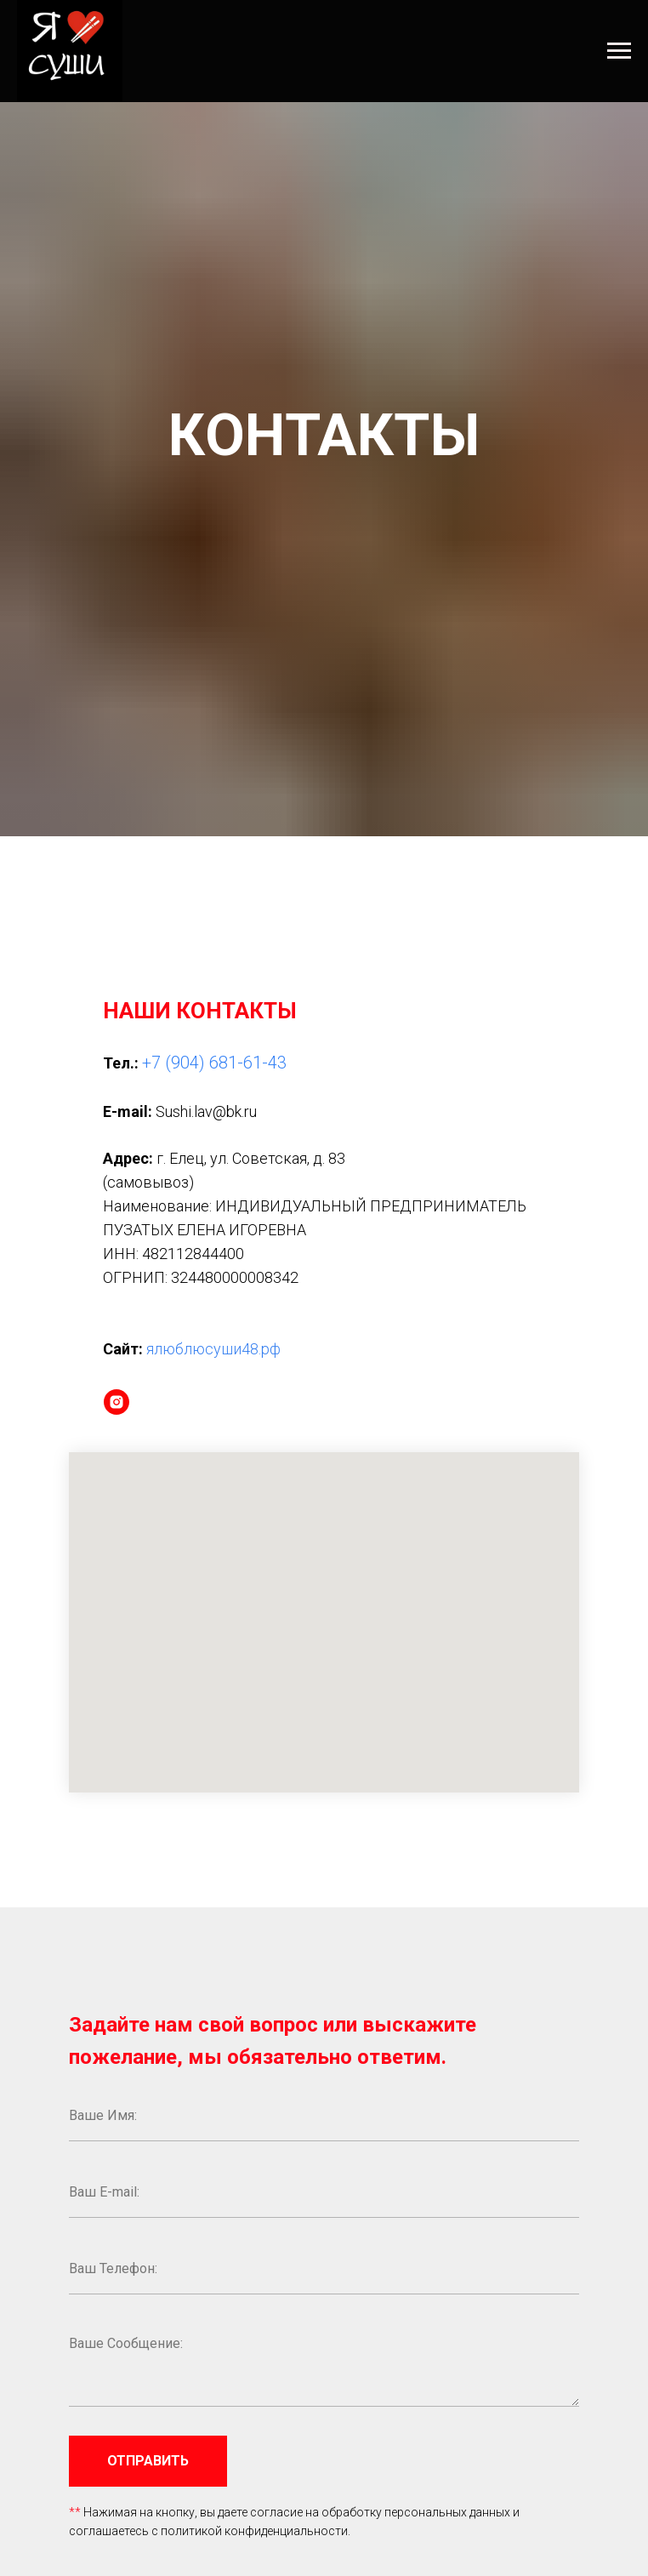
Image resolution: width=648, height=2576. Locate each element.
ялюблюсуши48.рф (213, 1349)
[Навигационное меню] (619, 51)
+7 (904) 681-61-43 (214, 1062)
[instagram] (116, 1402)
